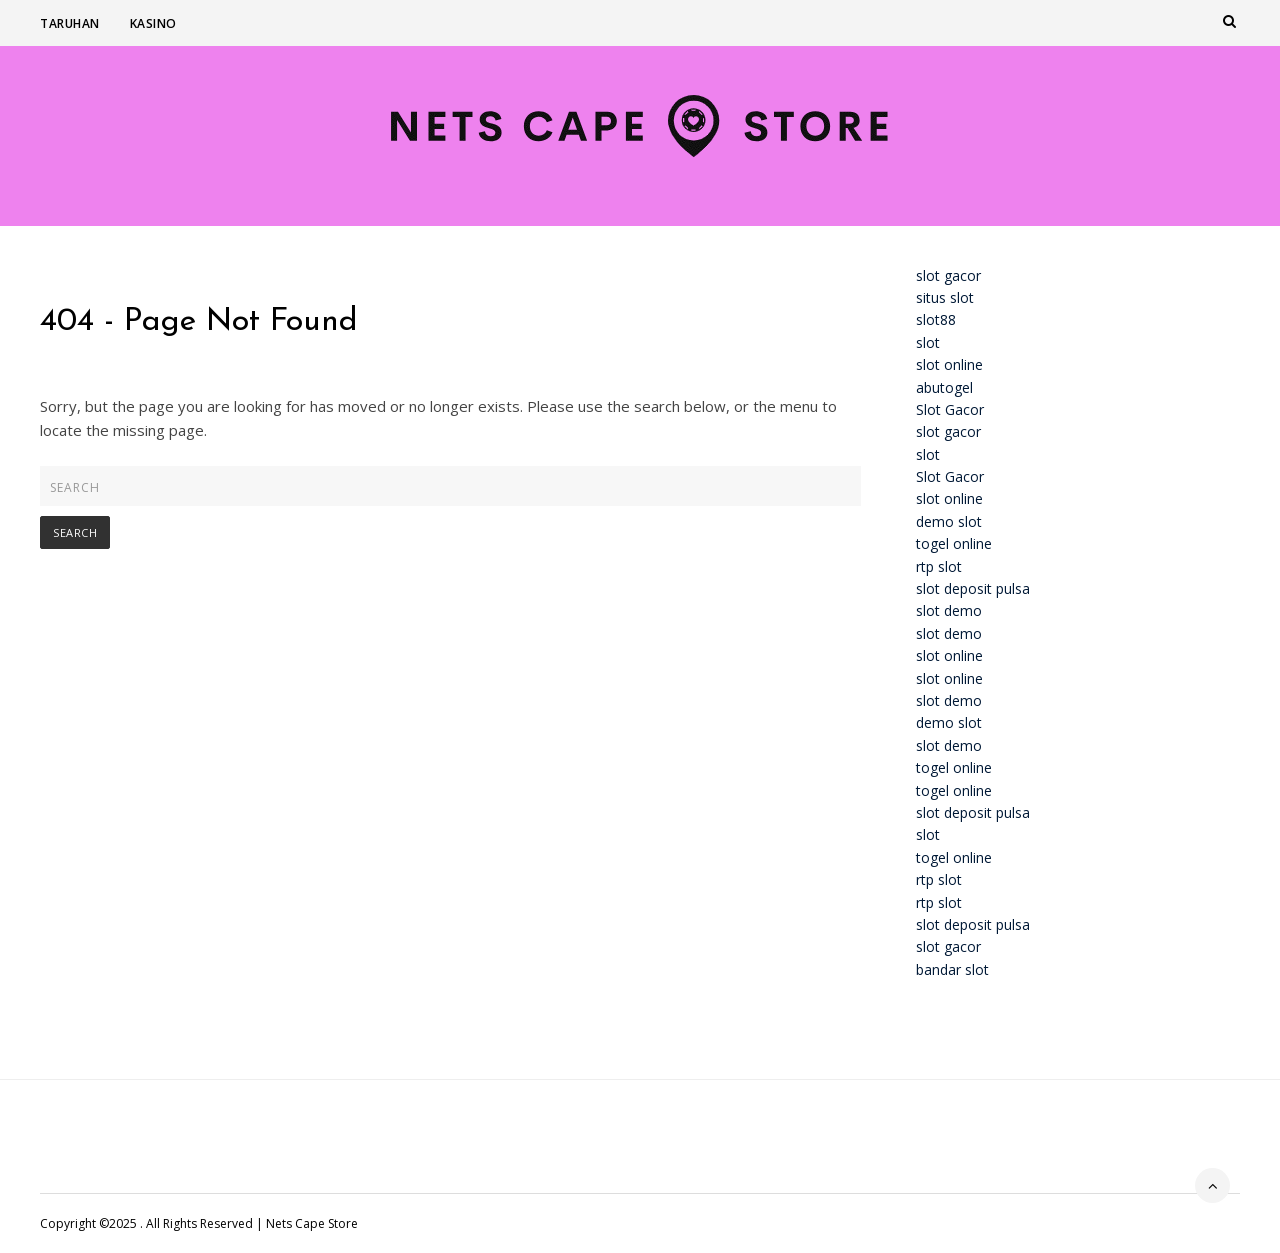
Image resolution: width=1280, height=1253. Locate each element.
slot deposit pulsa (973, 588)
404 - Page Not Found (199, 322)
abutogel (944, 387)
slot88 (936, 319)
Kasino (153, 23)
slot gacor (948, 275)
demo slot (949, 521)
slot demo (949, 610)
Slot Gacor (950, 409)
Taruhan (70, 23)
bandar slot (952, 969)
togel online (954, 543)
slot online (949, 364)
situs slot (945, 297)
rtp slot (939, 566)
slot (928, 342)
